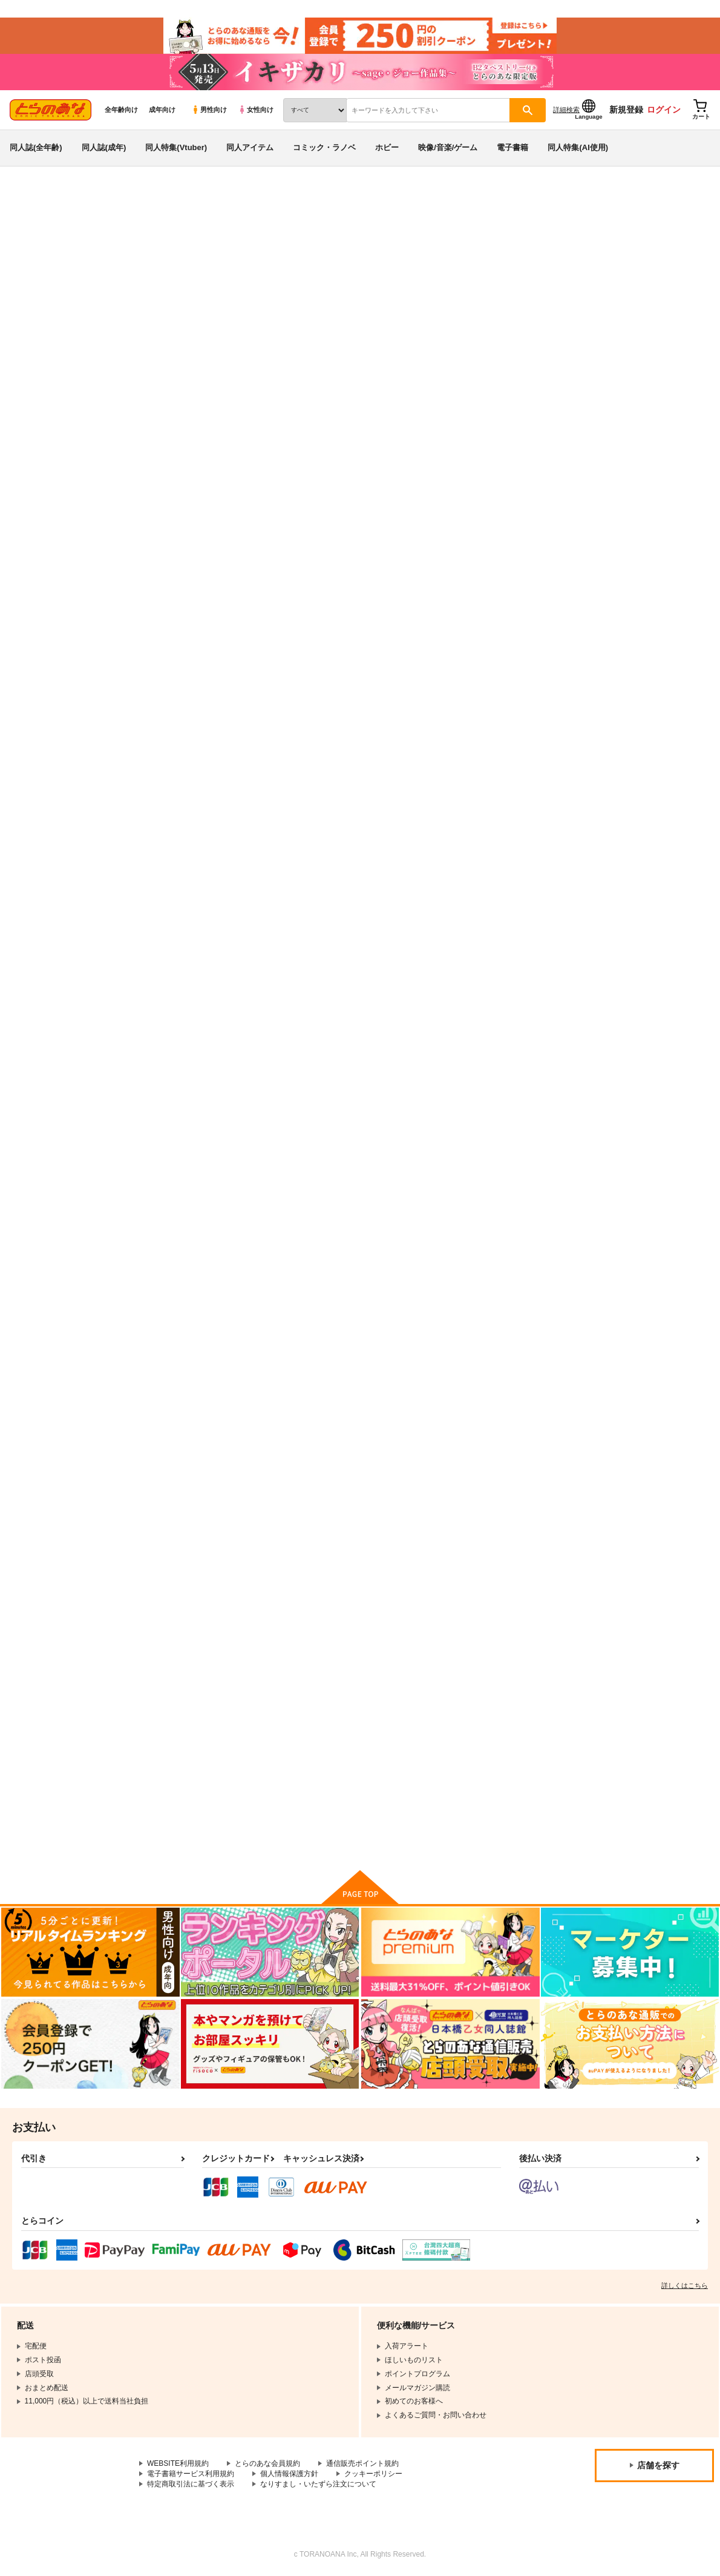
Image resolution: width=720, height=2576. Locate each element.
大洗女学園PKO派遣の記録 (538, 1158)
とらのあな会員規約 (267, 2463)
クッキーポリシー (373, 2473)
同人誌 (79, 200)
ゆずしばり (165, 1731)
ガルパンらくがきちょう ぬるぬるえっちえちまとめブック (423, 583)
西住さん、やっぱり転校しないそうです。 (193, 1451)
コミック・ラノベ (324, 147)
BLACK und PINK (637, 870)
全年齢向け (121, 109)
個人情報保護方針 (289, 2473)
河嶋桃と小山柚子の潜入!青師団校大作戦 (601, 258)
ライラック (280, 1731)
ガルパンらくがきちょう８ (537, 573)
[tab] (209, 380)
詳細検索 (566, 109)
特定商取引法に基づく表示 (190, 2484)
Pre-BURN (280, 1158)
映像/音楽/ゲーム (447, 147)
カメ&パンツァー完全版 (418, 1731)
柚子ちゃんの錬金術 (411, 870)
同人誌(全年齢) (36, 147)
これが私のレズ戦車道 (529, 870)
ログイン (664, 109)
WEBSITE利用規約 (178, 2463)
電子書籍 (512, 147)
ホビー (387, 147)
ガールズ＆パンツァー (122, 234)
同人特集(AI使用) (578, 147)
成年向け (162, 109)
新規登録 (626, 109)
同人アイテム (249, 147)
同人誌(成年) (104, 147)
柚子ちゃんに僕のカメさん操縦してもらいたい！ (193, 1163)
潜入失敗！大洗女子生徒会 (652, 1158)
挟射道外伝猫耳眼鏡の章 (419, 1446)
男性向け (209, 109)
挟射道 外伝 (511, 1446)
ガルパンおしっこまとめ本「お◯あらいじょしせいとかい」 (537, 1742)
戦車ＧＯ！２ (284, 1446)
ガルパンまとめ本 (636, 573)
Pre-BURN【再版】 (410, 1158)
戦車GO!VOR (170, 870)
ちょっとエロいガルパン (304, 870)
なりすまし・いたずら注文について (318, 2484)
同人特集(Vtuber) (176, 147)
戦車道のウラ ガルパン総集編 (400, 258)
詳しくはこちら (684, 2285)
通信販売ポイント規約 (362, 2463)
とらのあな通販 (31, 200)
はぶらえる (480, 258)
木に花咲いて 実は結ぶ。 (649, 1446)
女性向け (255, 109)
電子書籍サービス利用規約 (190, 2473)
